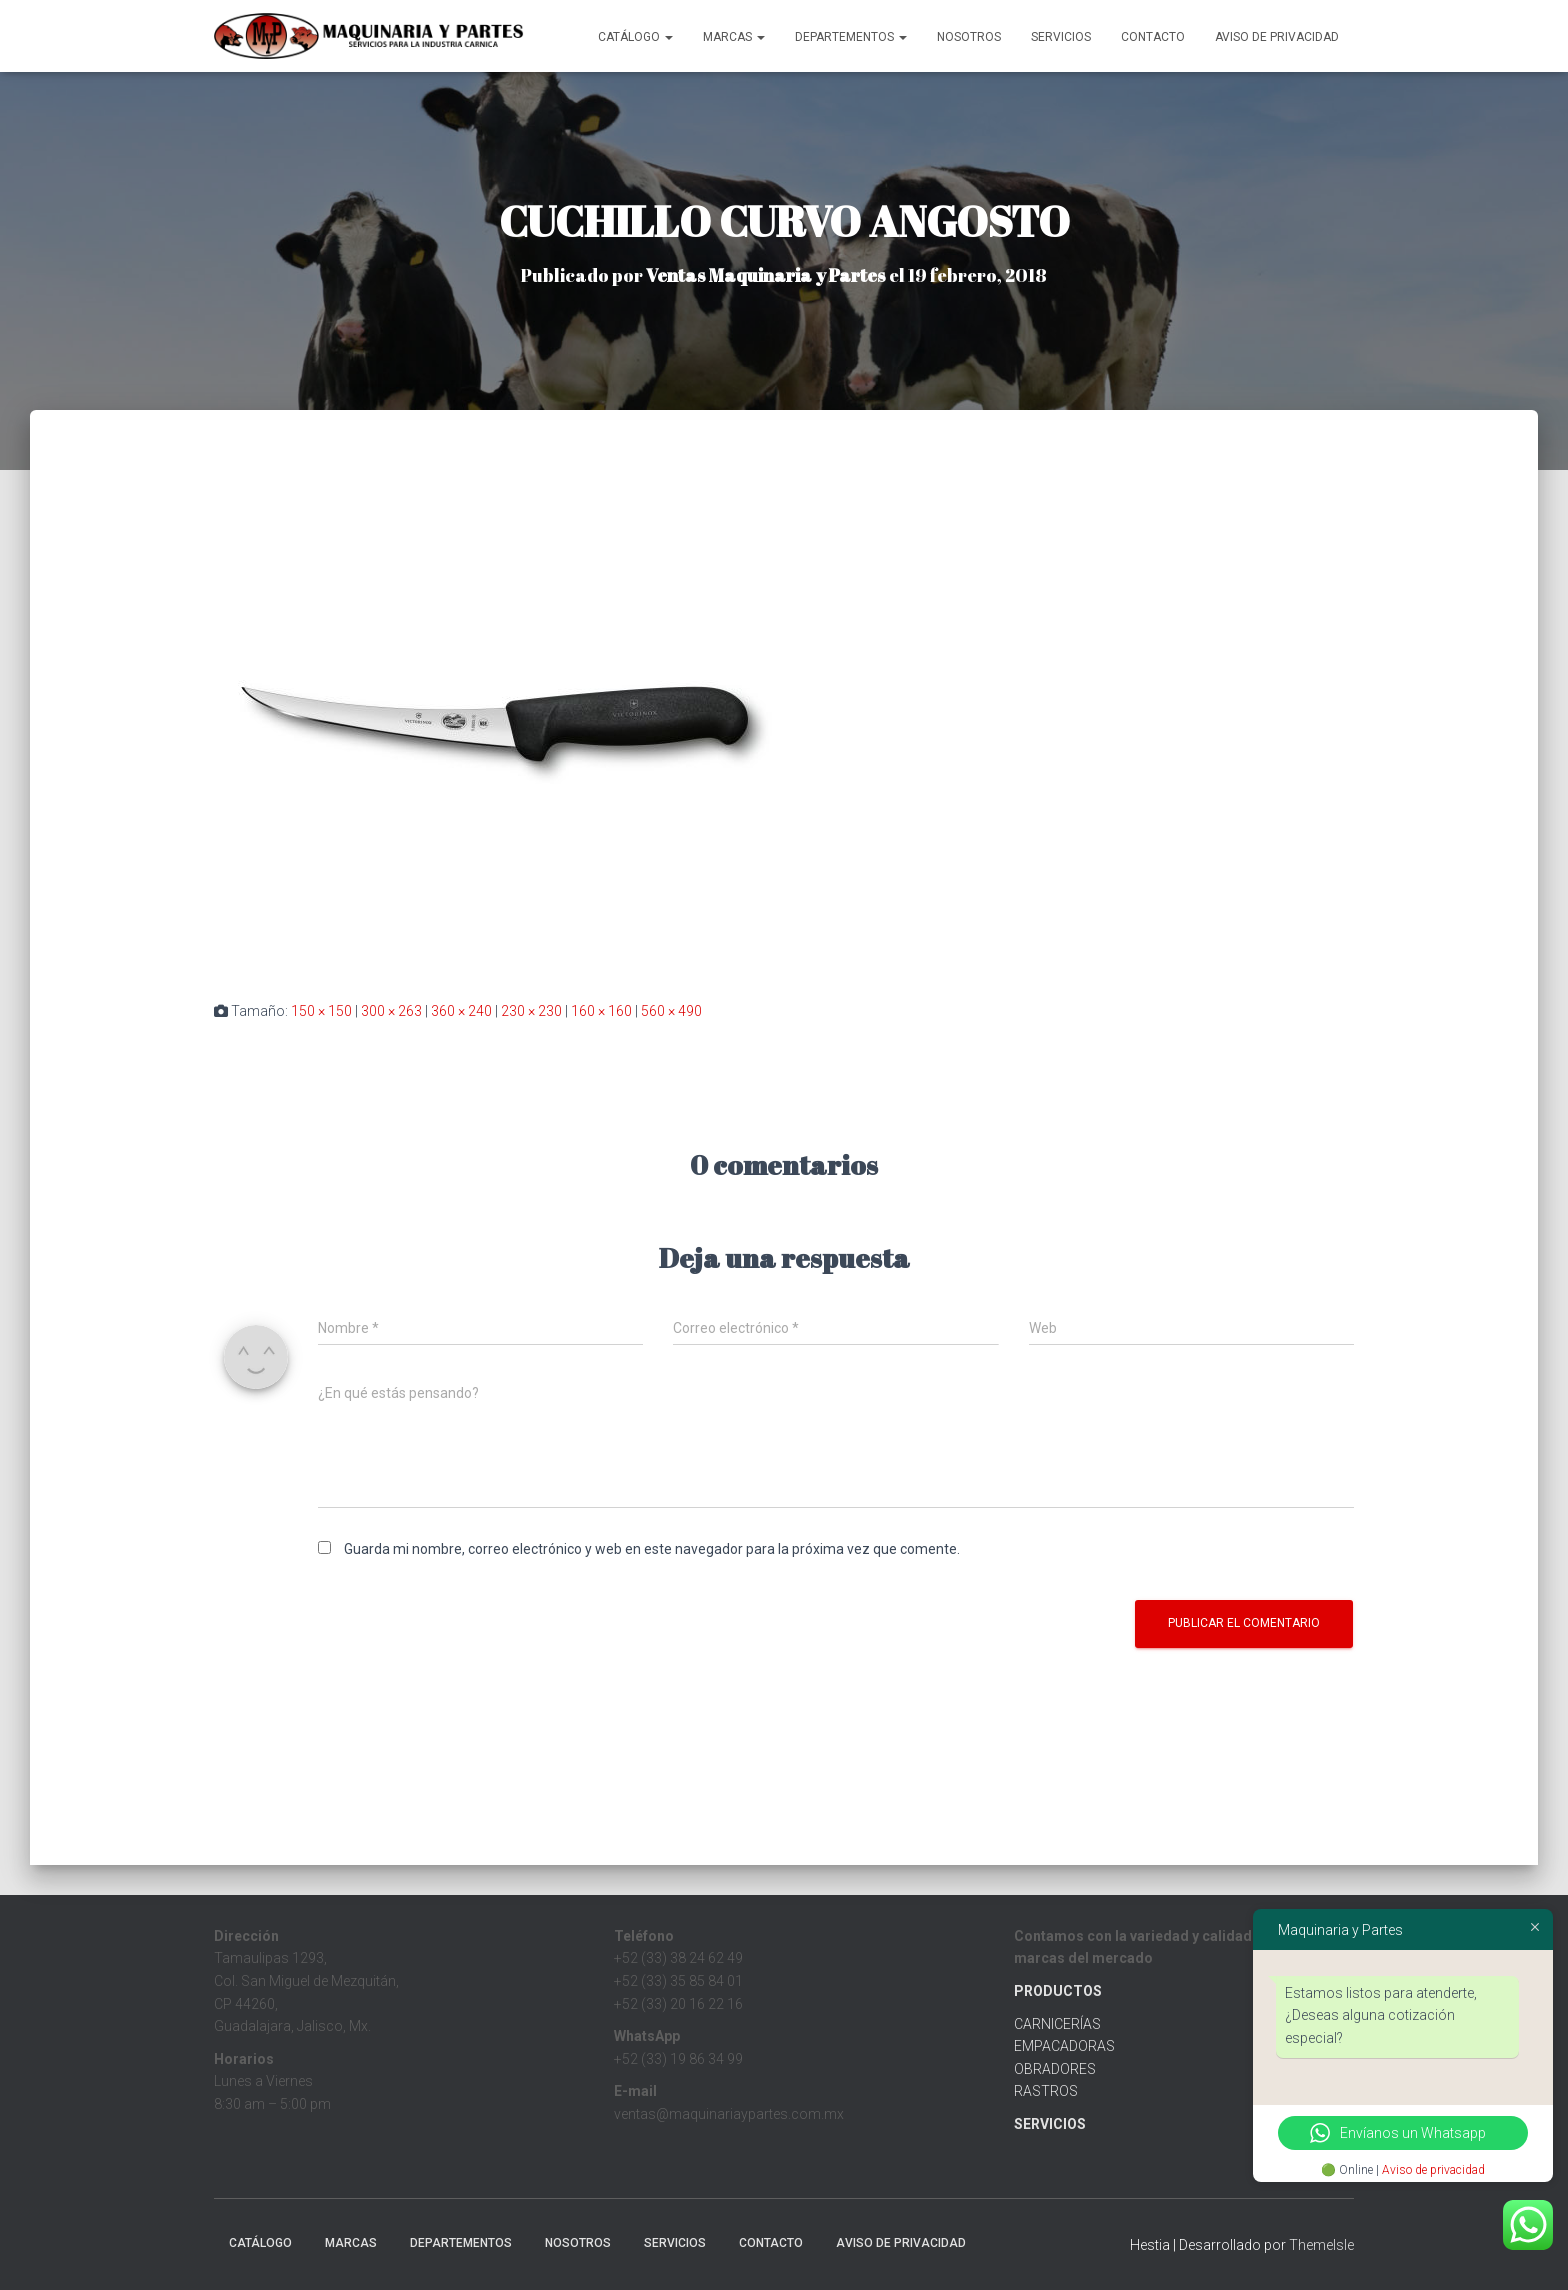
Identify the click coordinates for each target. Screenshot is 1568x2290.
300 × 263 (391, 1011)
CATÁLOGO (635, 37)
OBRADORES (1055, 2069)
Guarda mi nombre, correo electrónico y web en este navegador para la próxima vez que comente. (652, 1549)
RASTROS (1046, 2091)
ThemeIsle (1321, 2245)
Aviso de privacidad (1433, 2170)
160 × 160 (601, 1011)
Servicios (1061, 37)
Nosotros (969, 37)
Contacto (1153, 37)
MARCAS (734, 37)
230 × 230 (531, 1011)
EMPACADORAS (1064, 2046)
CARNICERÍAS (1057, 2024)
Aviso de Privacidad (1277, 37)
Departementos (851, 37)
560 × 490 (671, 1011)
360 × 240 (461, 1011)
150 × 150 (321, 1011)
